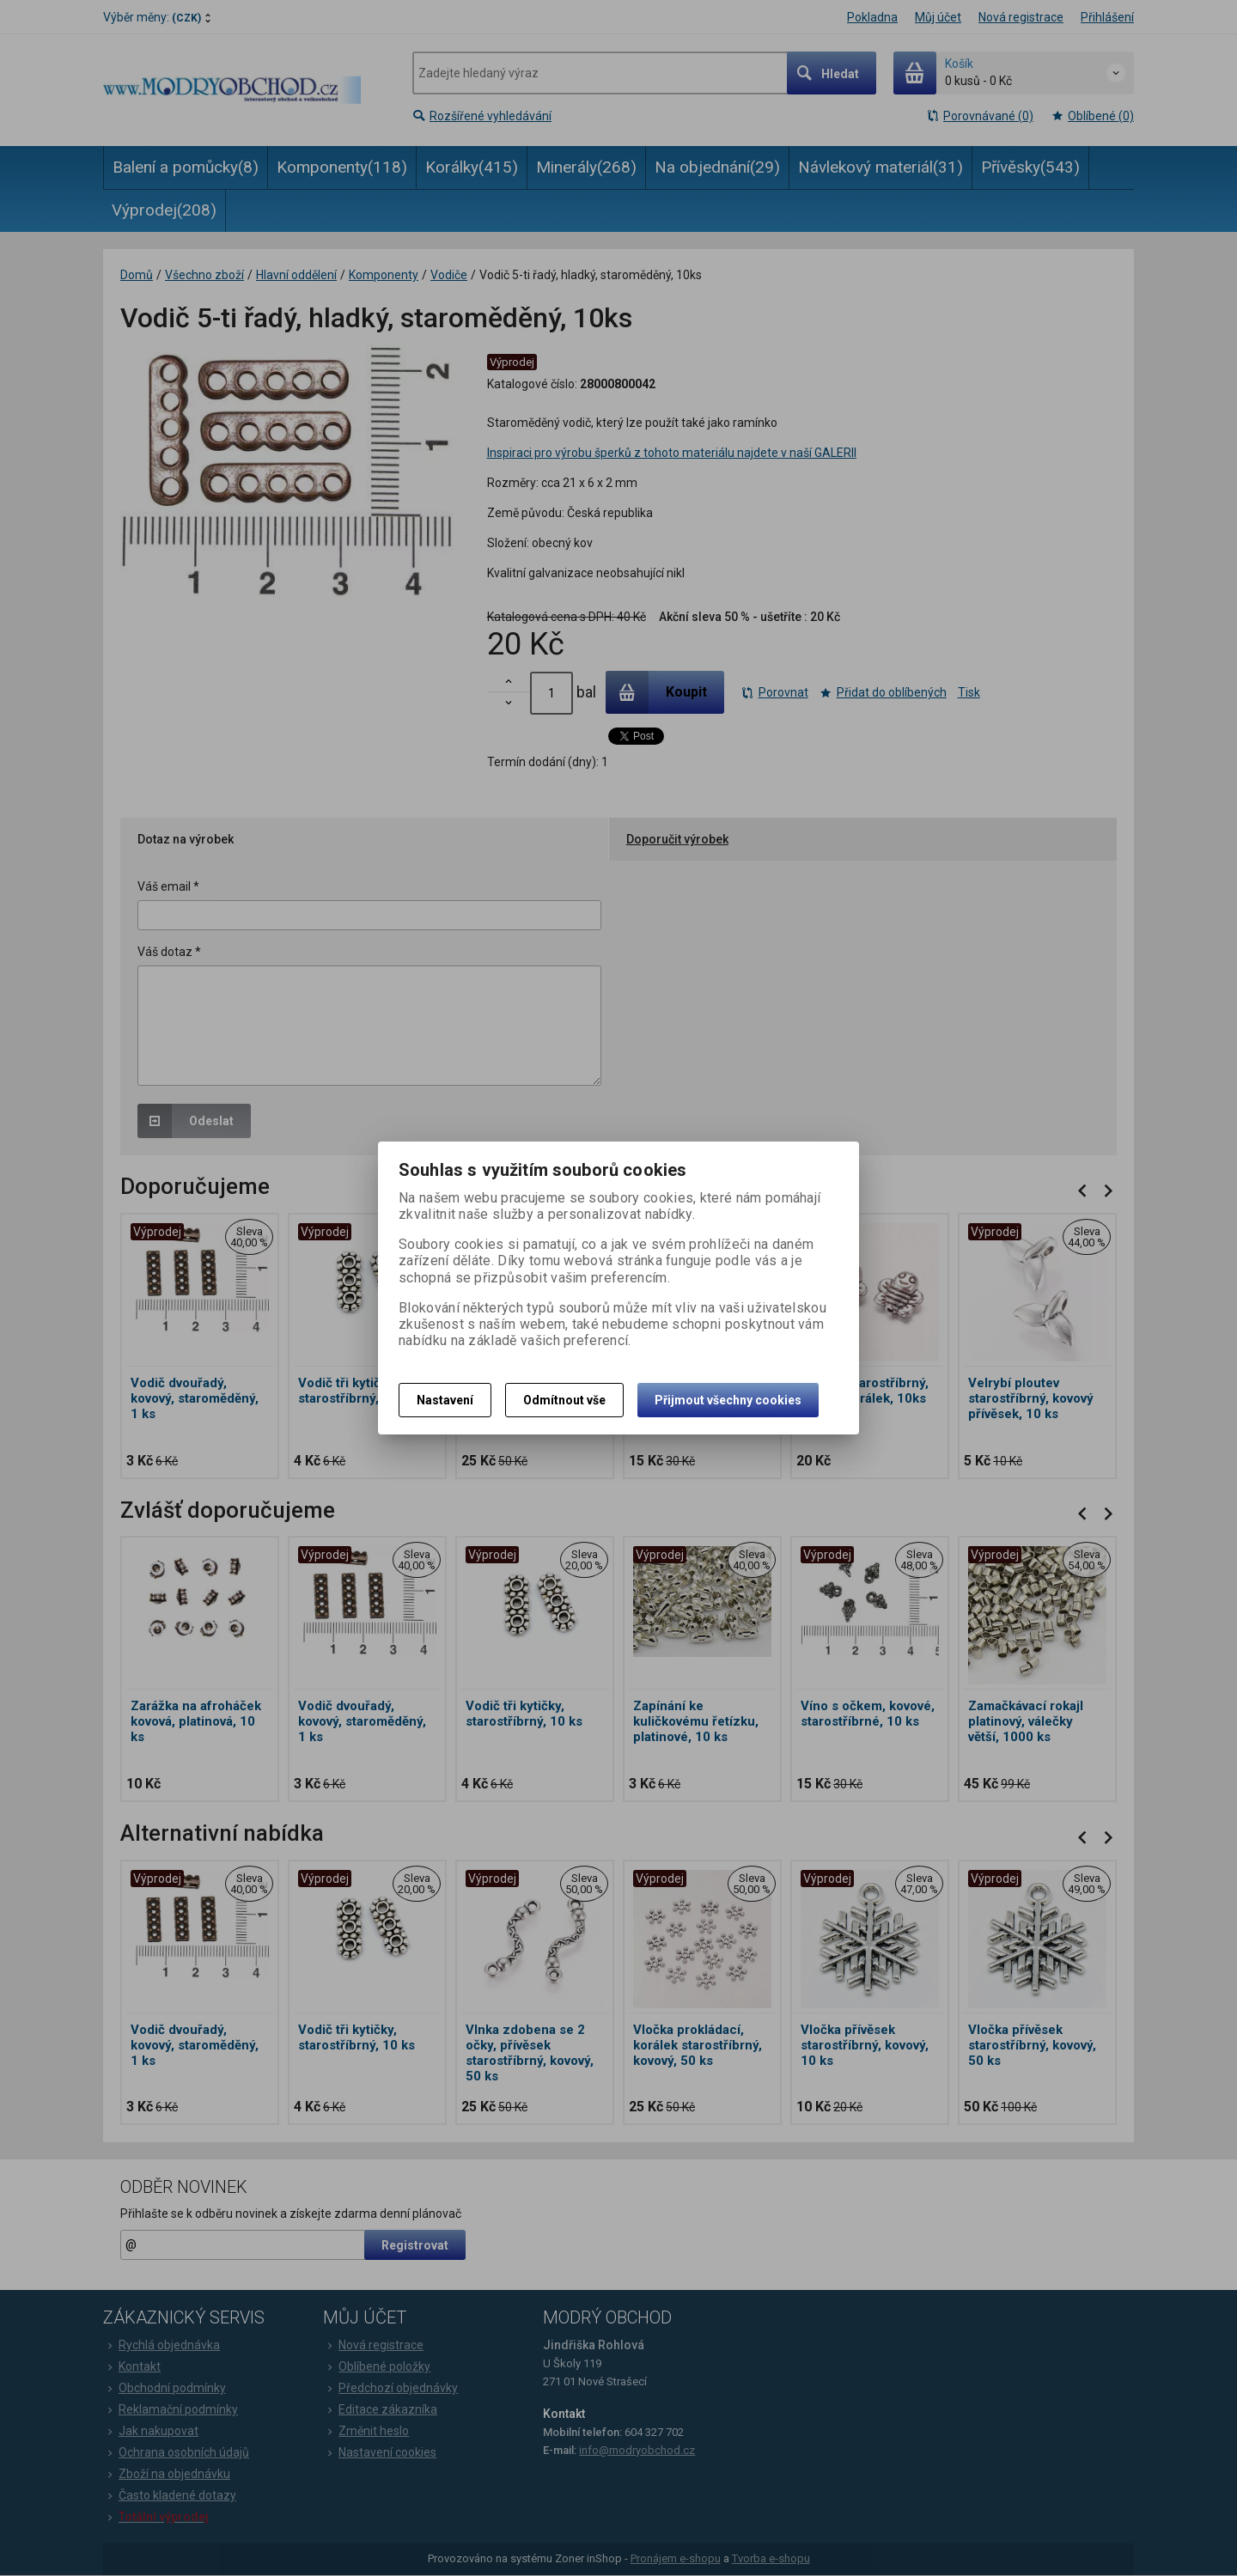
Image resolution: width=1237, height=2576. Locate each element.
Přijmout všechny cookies (728, 1400)
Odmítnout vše (564, 1400)
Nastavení (445, 1400)
